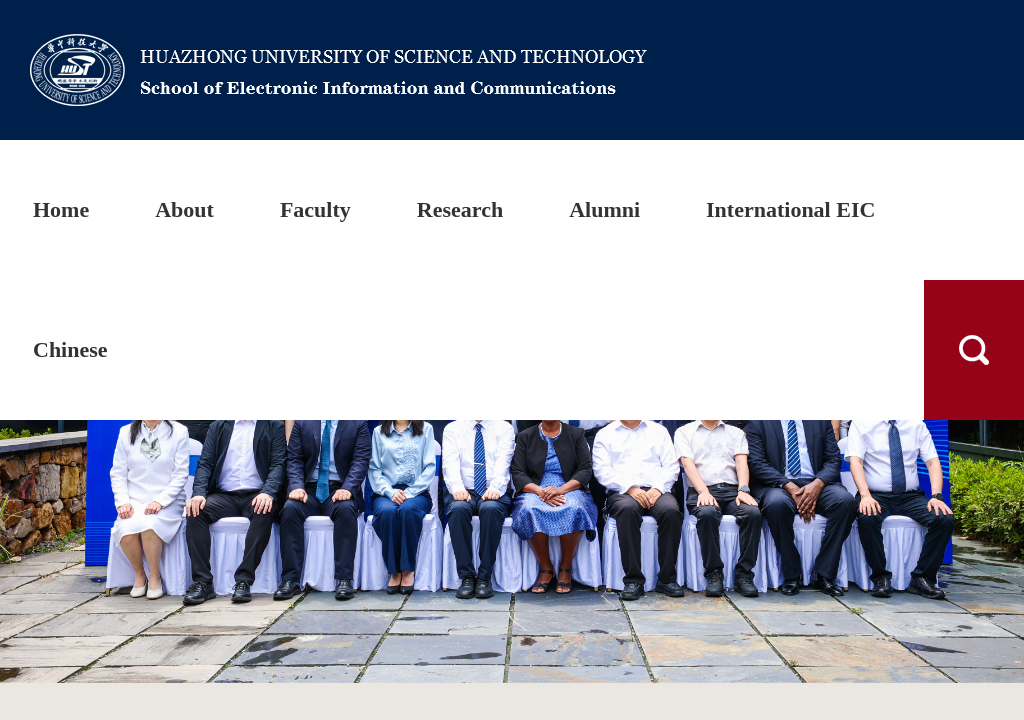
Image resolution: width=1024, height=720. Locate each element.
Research (460, 209)
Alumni (604, 209)
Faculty (315, 209)
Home (61, 209)
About (184, 209)
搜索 (974, 350)
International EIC (790, 209)
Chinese (70, 349)
